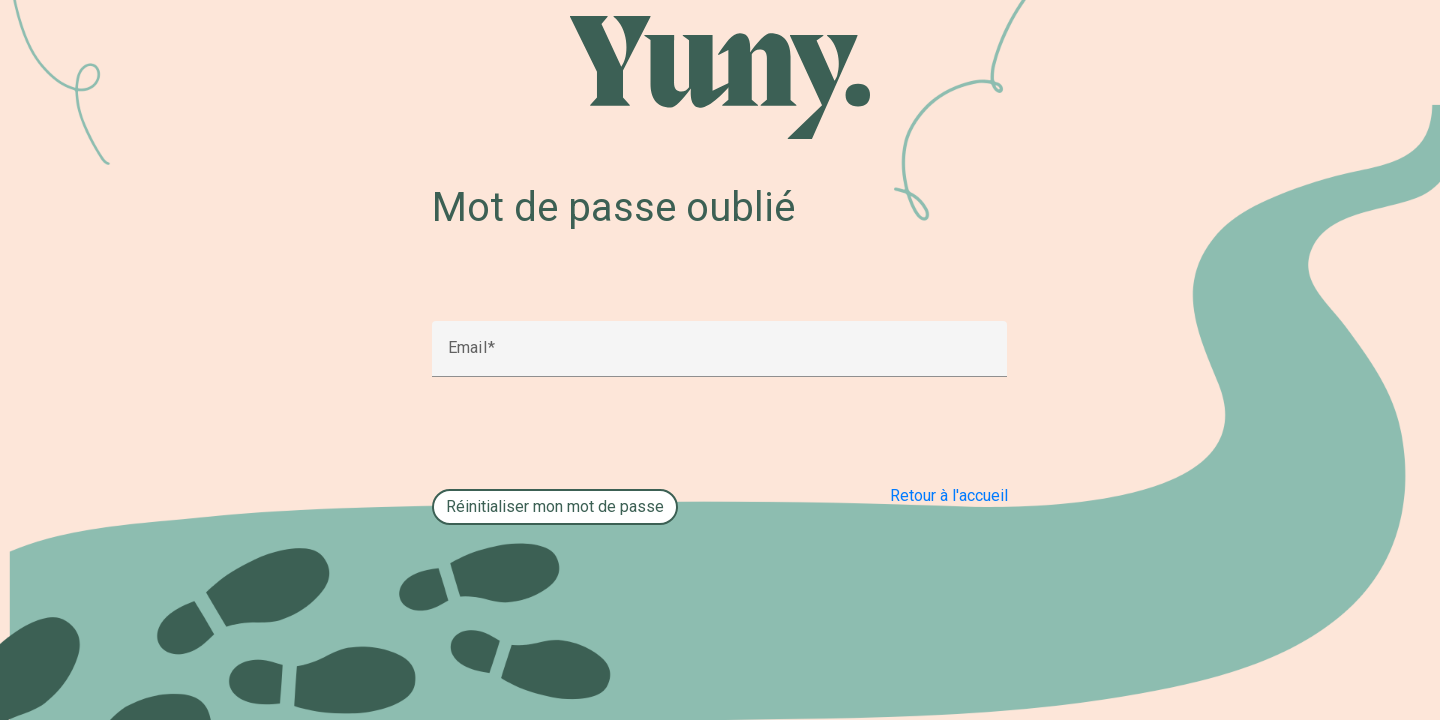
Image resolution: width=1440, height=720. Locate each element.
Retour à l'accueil (949, 495)
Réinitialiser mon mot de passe (555, 506)
